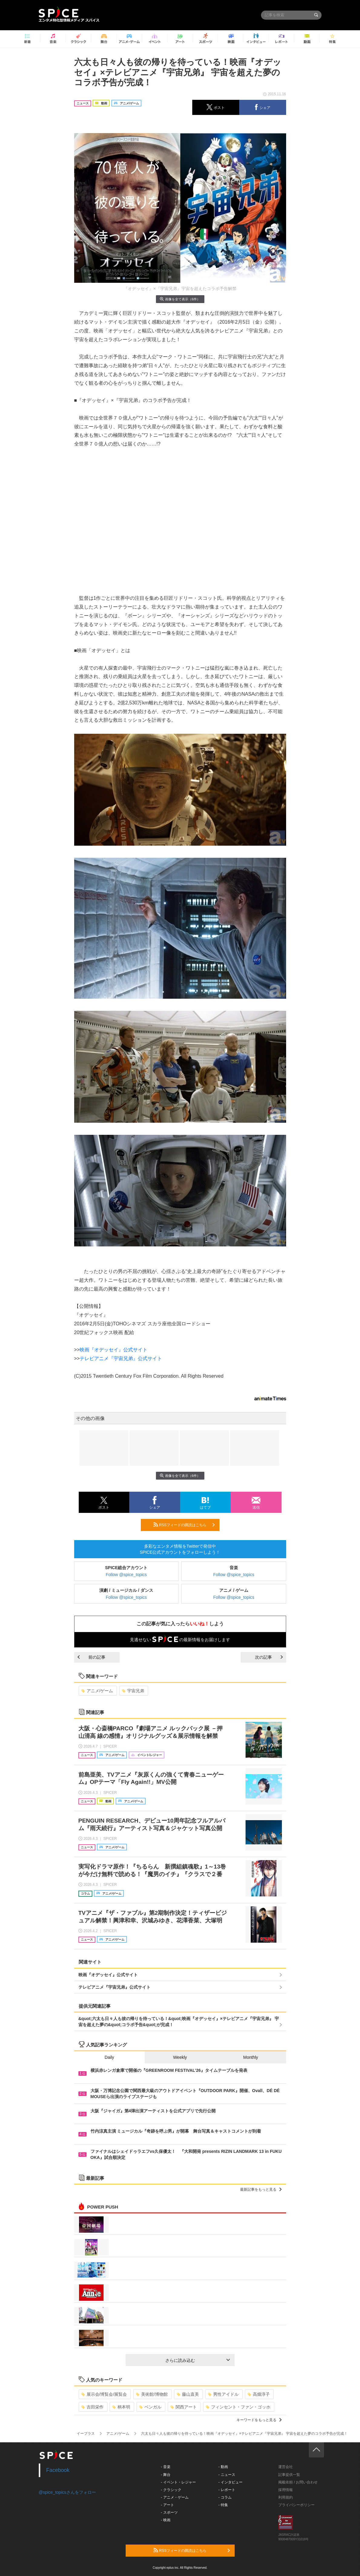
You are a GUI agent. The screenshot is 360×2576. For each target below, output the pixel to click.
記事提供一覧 (289, 2475)
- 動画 (223, 2467)
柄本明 (121, 2407)
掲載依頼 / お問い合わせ (298, 2482)
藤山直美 (188, 2394)
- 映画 (165, 2520)
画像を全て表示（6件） (180, 299)
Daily (109, 2057)
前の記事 (91, 1657)
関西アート (183, 2407)
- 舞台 (165, 2475)
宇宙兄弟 (133, 1690)
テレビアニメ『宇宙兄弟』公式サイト (121, 1358)
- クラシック (171, 2490)
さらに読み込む (197, 2360)
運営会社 (285, 2467)
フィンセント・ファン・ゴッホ (238, 2407)
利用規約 (285, 2497)
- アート (167, 2505)
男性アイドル (223, 2394)
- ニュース (226, 2475)
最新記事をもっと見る (261, 2189)
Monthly (250, 2057)
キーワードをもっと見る (259, 2420)
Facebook (58, 2470)
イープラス (86, 2433)
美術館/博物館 (152, 2394)
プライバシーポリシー (296, 2505)
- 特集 (223, 2505)
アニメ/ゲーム (97, 1690)
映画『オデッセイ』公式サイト (113, 1349)
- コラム (224, 2497)
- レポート (226, 2490)
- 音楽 (165, 2467)
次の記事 (269, 1657)
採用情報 (285, 2490)
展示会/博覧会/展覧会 (104, 2394)
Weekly (180, 2057)
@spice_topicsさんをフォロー (67, 2492)
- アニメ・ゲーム (174, 2497)
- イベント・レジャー (178, 2482)
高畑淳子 (259, 2394)
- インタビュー (230, 2482)
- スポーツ (169, 2512)
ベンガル (150, 2407)
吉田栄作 (92, 2407)
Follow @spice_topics (126, 1574)
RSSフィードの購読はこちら (184, 1524)
